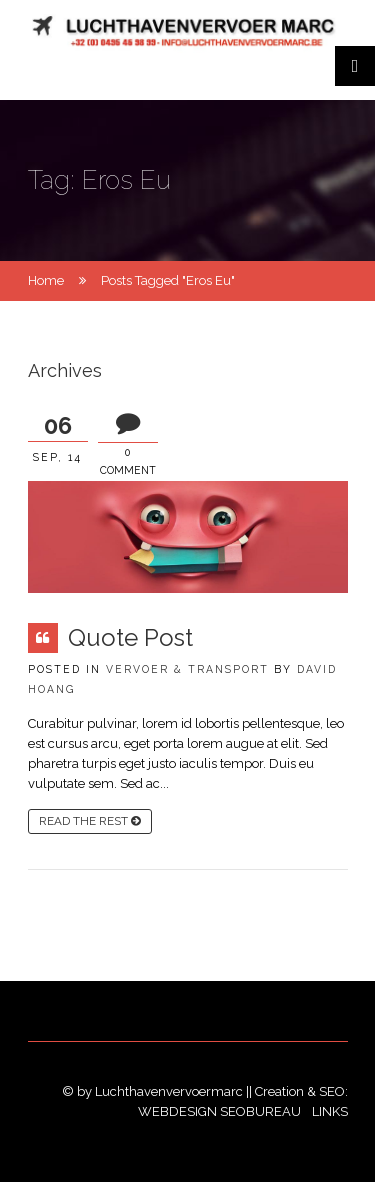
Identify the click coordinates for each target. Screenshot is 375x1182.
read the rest (90, 821)
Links (330, 1111)
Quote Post (130, 637)
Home (46, 280)
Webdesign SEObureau (221, 1111)
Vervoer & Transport (187, 669)
